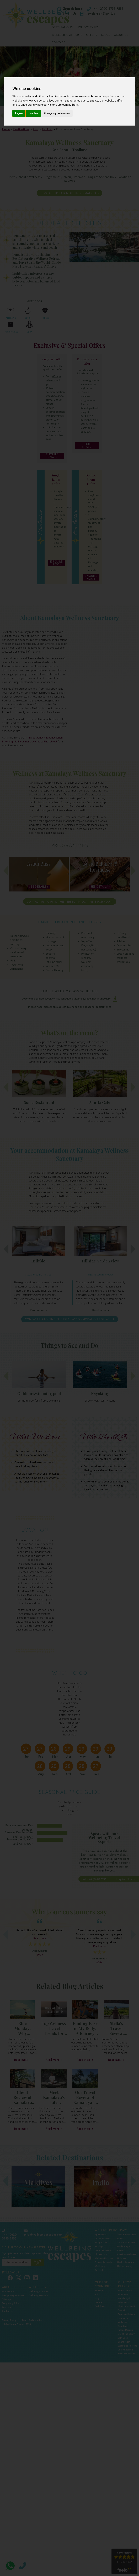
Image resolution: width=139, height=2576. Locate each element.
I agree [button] (19, 113)
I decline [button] (33, 113)
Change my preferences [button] (57, 113)
